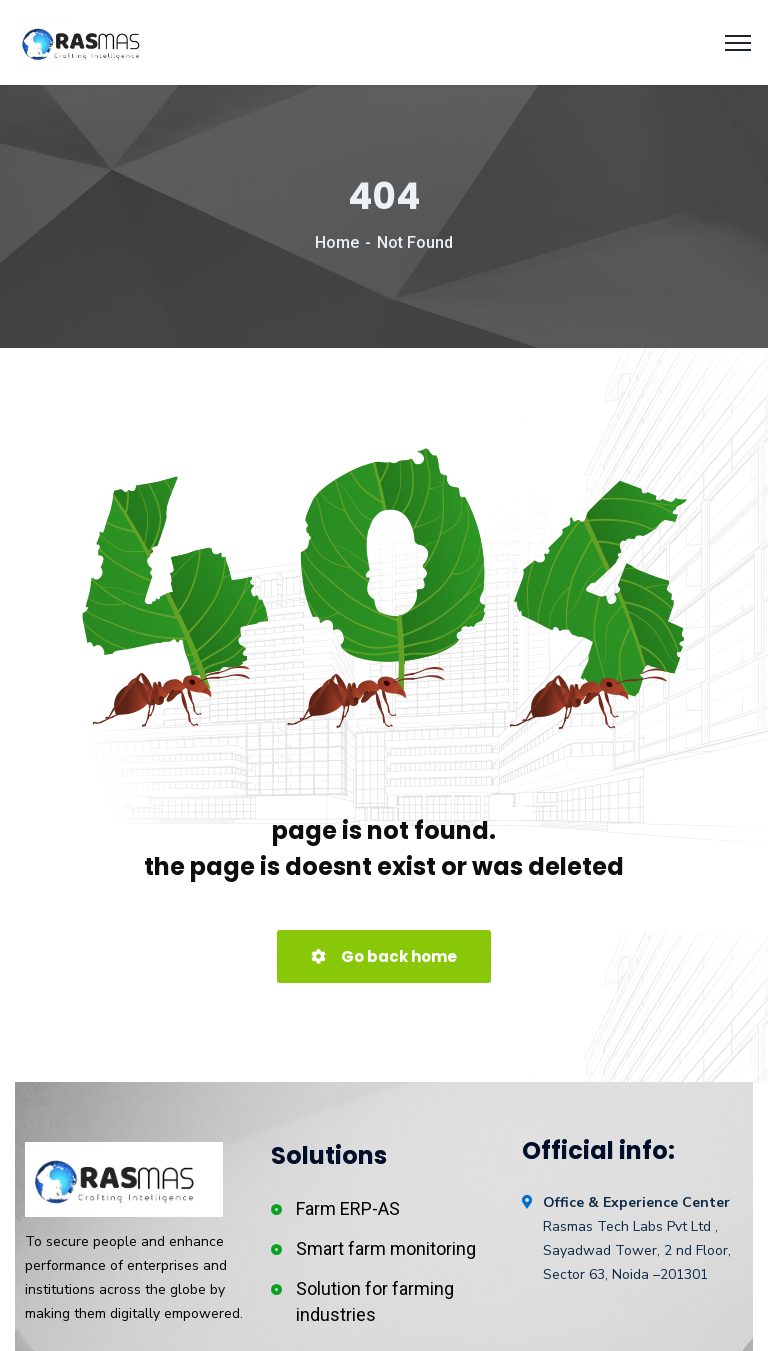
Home (337, 242)
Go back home (384, 956)
